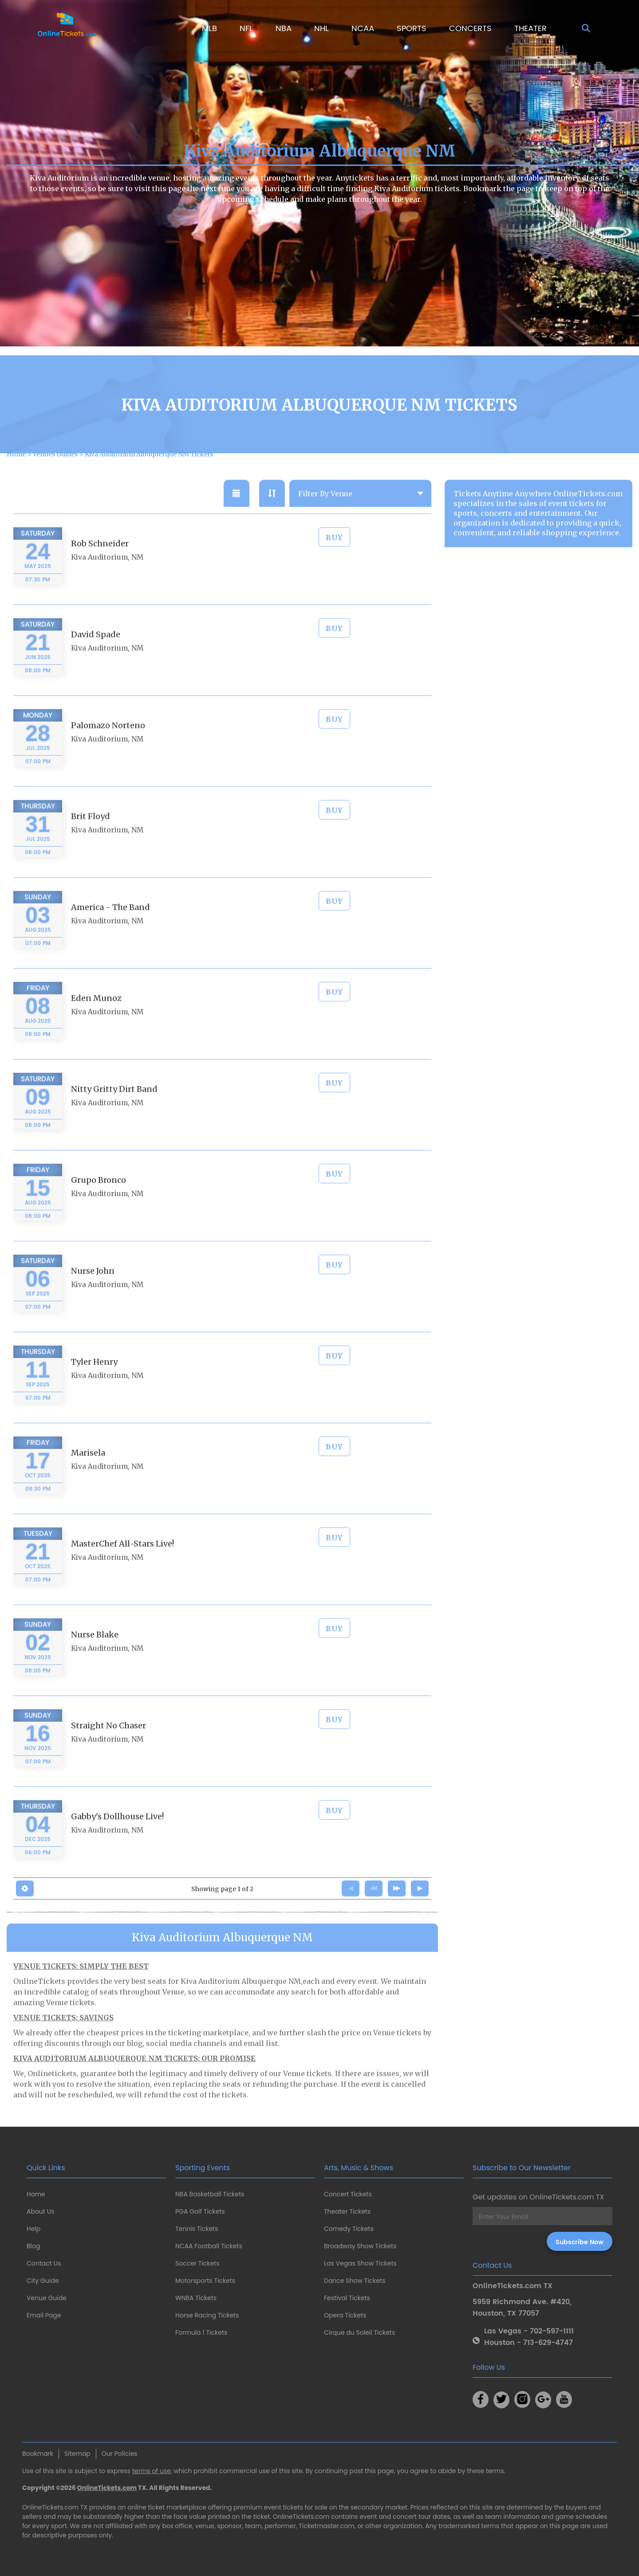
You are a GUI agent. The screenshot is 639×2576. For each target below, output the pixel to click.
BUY (334, 556)
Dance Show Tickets (354, 2280)
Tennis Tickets (196, 2228)
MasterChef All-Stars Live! (122, 1563)
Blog (33, 2246)
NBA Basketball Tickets (209, 2194)
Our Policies (120, 2453)
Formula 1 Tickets (201, 2332)
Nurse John (92, 1290)
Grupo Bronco (98, 1199)
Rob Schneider (100, 563)
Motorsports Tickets (205, 2280)
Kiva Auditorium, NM (107, 576)
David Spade (95, 653)
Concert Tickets (348, 2194)
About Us (40, 2211)
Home (36, 2194)
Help (33, 2228)
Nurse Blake (94, 1654)
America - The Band (110, 926)
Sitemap (77, 2453)
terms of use (151, 2470)
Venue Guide (47, 2297)
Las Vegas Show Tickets (360, 2263)
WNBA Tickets (196, 2297)
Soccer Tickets (197, 2263)
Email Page (44, 2315)
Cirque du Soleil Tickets (359, 2332)
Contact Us (44, 2263)
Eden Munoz (96, 1017)
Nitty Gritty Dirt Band (114, 1108)
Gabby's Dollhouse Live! (117, 1835)
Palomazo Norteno (108, 744)
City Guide (43, 2280)
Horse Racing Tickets (207, 2315)
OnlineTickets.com (107, 2487)
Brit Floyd (90, 835)
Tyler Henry (94, 1381)
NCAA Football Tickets (208, 2246)
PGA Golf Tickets (200, 2211)
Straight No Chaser (108, 1745)
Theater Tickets (347, 2211)
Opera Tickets (345, 2315)
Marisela (88, 1472)
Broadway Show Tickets (360, 2246)
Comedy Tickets (349, 2228)
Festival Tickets (347, 2297)
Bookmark (37, 2453)
